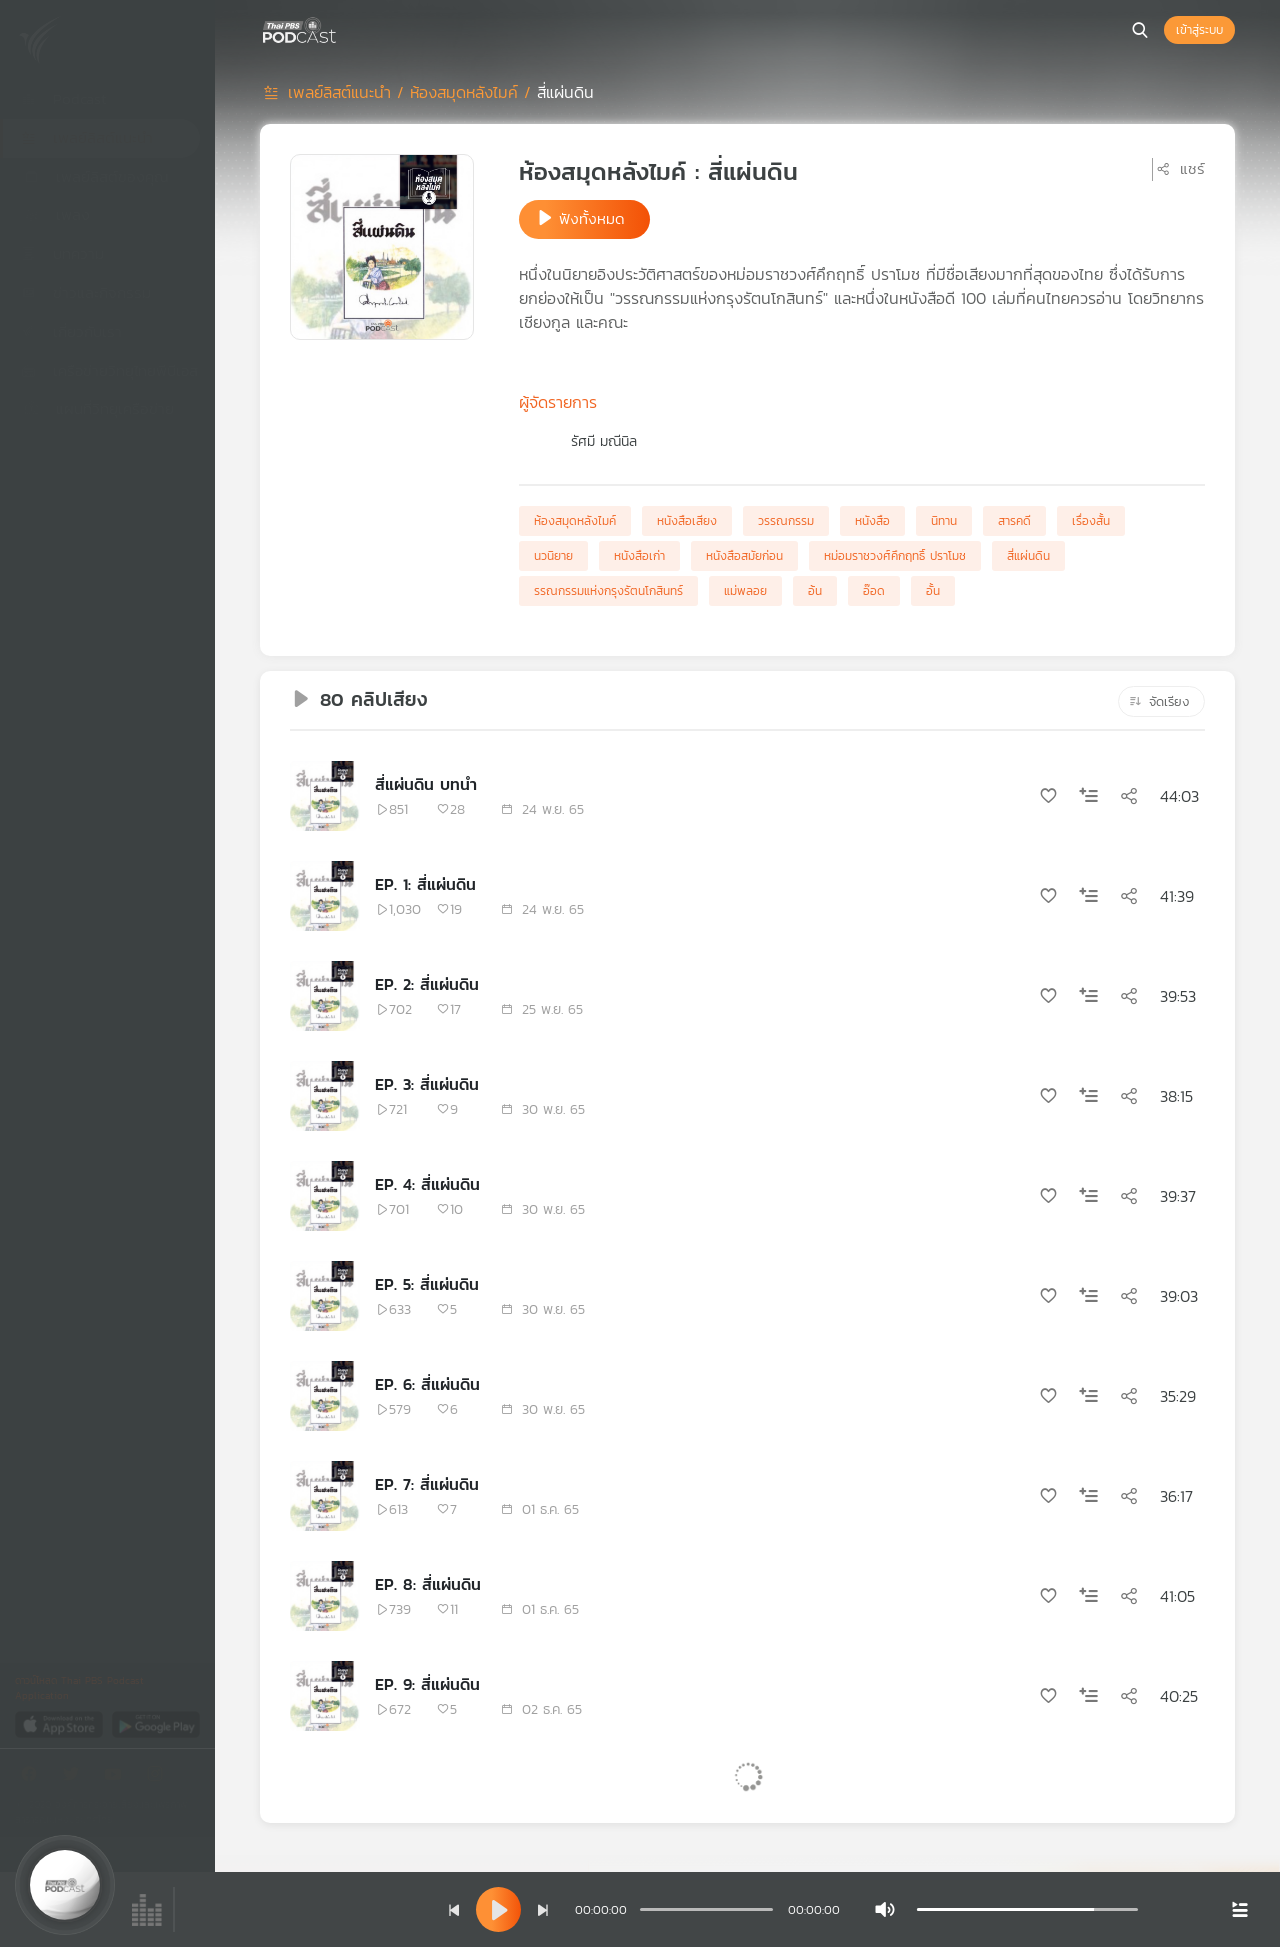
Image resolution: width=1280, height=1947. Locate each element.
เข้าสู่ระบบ (1199, 30)
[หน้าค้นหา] (1140, 30)
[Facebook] (34, 1777)
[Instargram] (160, 1777)
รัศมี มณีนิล (604, 441)
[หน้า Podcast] (340, 28)
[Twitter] (76, 1777)
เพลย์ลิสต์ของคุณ (95, 176)
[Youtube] (118, 1777)
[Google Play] (155, 1723)
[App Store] (60, 1723)
